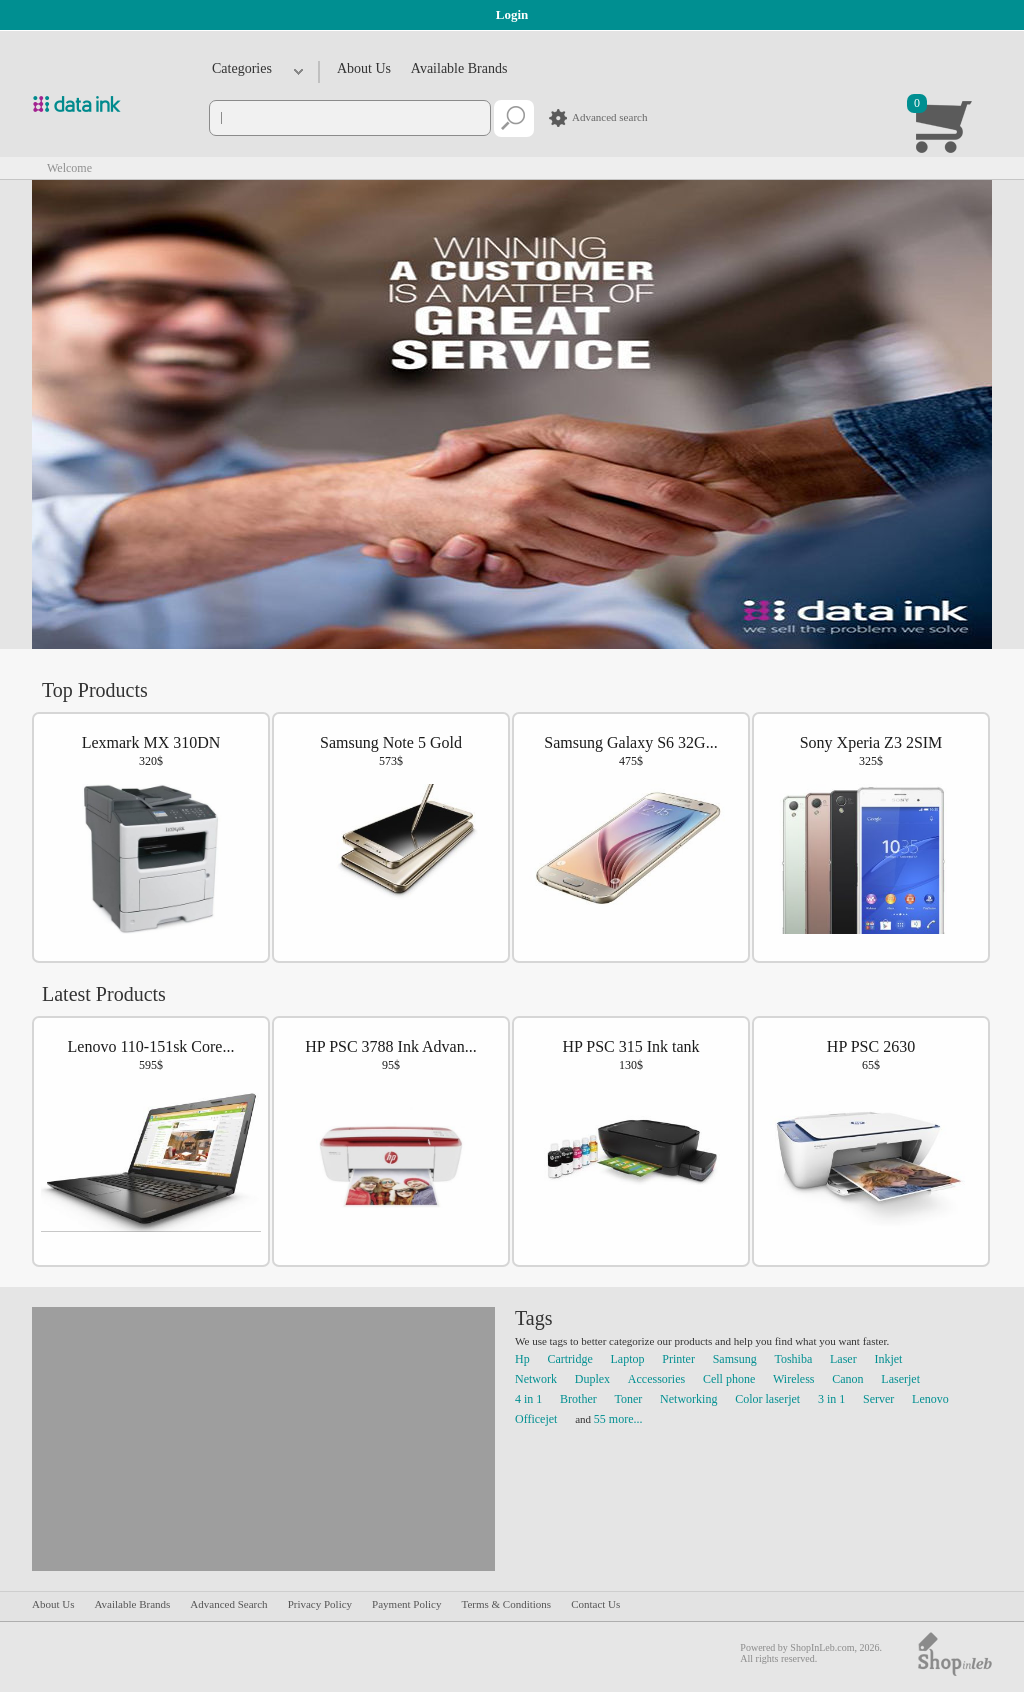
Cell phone (729, 1379)
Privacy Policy (320, 1604)
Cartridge (569, 1359)
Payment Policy (406, 1604)
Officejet (536, 1419)
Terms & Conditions (506, 1604)
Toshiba (793, 1359)
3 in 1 (831, 1399)
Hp (522, 1359)
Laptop (628, 1359)
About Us (364, 68)
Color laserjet (767, 1399)
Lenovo (930, 1399)
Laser (843, 1359)
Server (878, 1399)
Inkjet (888, 1359)
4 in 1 (528, 1399)
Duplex (592, 1379)
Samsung (735, 1359)
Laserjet (900, 1379)
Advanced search (609, 117)
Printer (678, 1359)
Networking (688, 1399)
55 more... (618, 1419)
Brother (578, 1399)
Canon (847, 1379)
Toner (629, 1399)
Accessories (656, 1379)
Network (536, 1379)
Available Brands (459, 68)
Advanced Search (228, 1604)
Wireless (794, 1379)
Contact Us (595, 1604)
